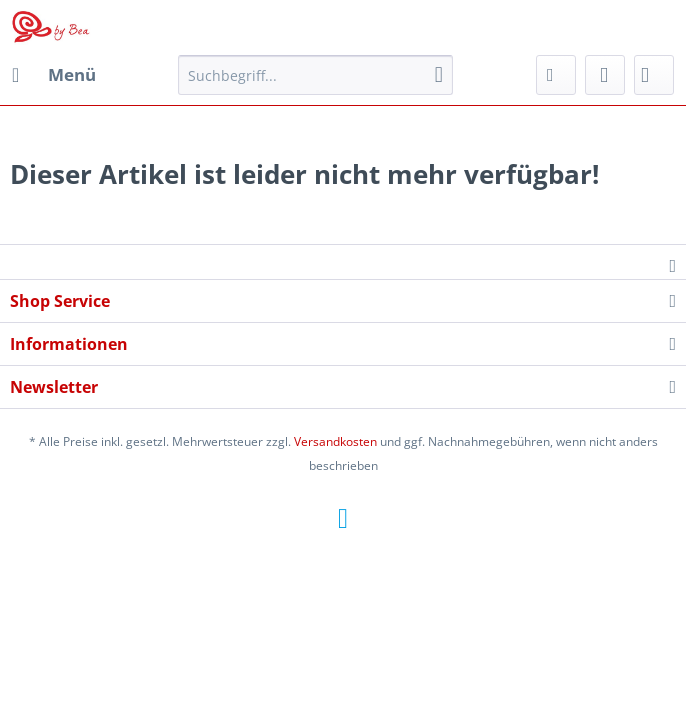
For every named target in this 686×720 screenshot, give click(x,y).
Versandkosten (335, 441)
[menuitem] (53, 75)
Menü (54, 72)
